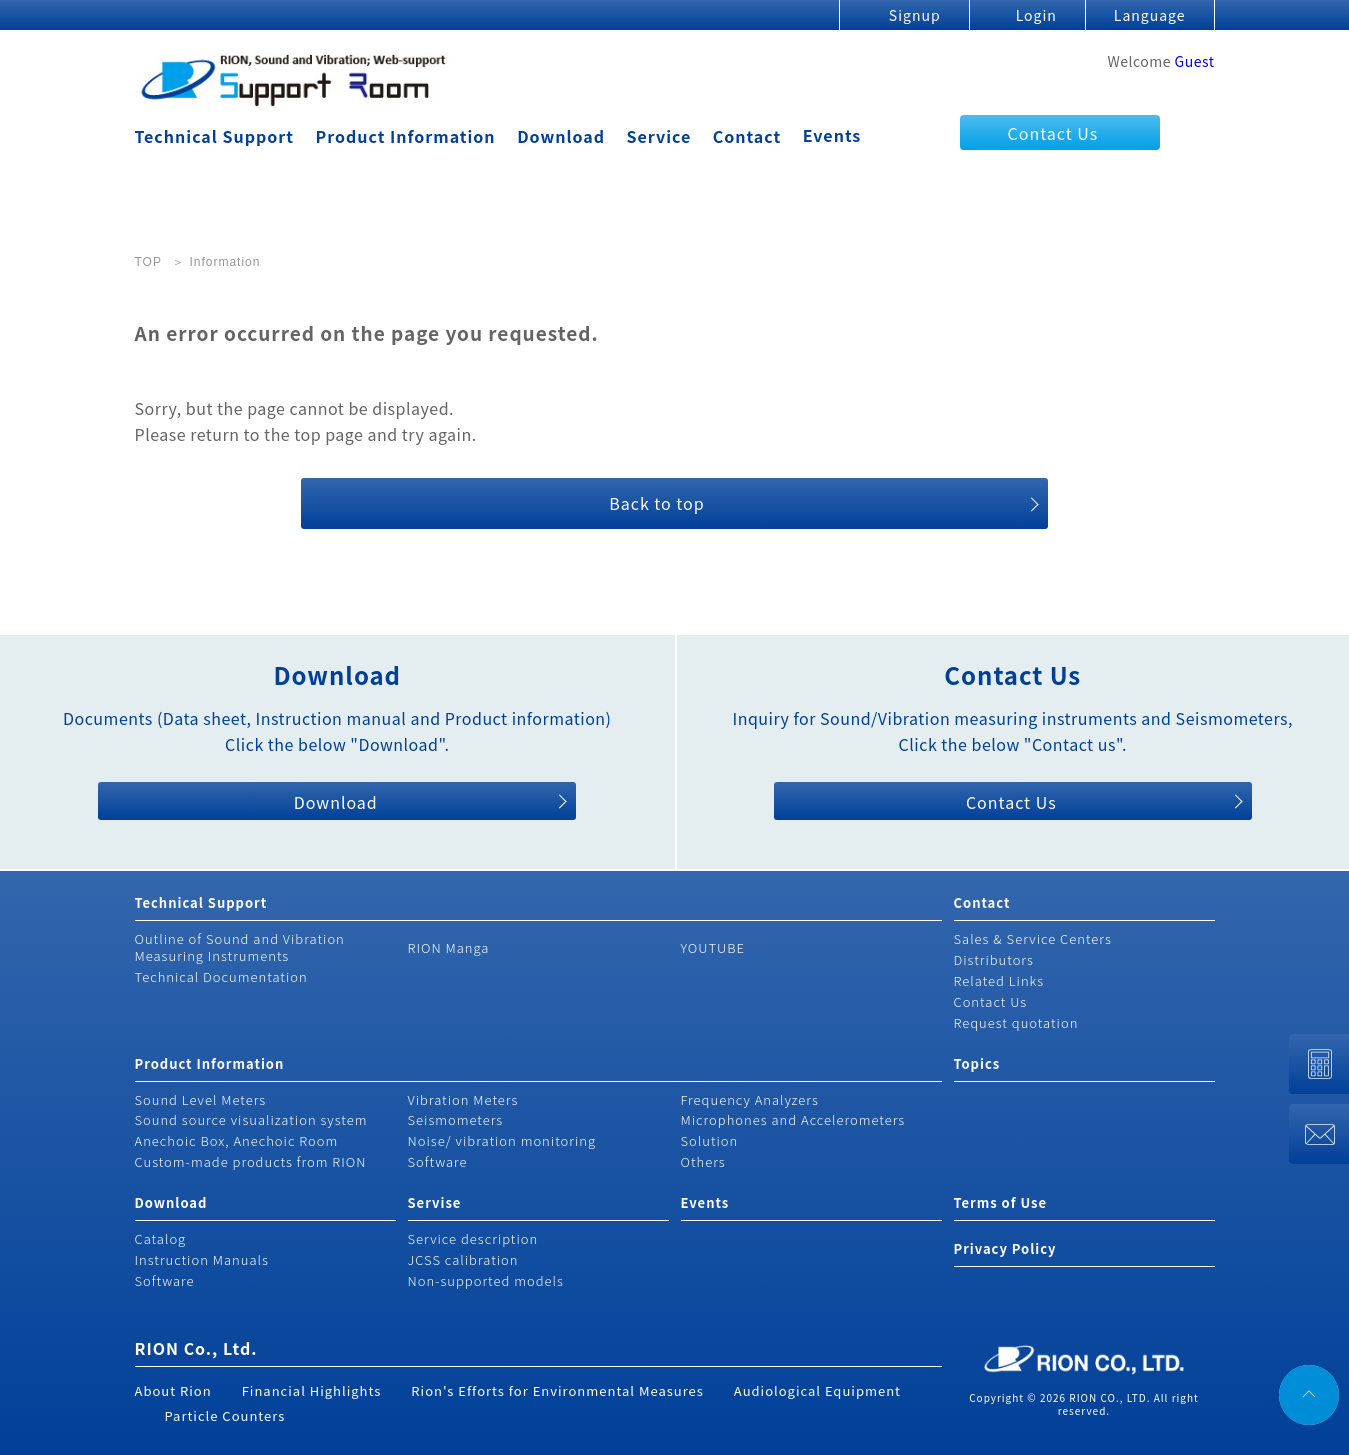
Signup (915, 15)
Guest (1195, 61)
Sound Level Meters (201, 1099)
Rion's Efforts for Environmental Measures (557, 1390)
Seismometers (456, 1119)
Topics (977, 1063)
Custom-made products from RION (251, 1161)
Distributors (994, 959)
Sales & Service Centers (1033, 938)
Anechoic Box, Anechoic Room (237, 1140)
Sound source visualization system (251, 1119)
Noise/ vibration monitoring (502, 1140)
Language (1150, 15)
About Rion (173, 1390)
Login (1036, 15)
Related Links (999, 980)
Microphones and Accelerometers (793, 1119)
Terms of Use (1000, 1202)
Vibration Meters (463, 1099)
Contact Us (1053, 133)
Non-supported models (486, 1280)
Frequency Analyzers (750, 1099)
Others (703, 1161)
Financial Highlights (312, 1390)
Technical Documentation (221, 976)
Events (832, 135)
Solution (710, 1140)
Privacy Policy (1005, 1248)
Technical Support (214, 136)
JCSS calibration (463, 1259)
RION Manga (449, 947)
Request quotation (1016, 1022)
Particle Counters (225, 1415)
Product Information (406, 136)
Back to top (656, 503)
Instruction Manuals (202, 1259)
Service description (473, 1238)
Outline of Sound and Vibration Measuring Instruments (240, 947)
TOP (148, 262)
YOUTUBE (713, 947)
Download (561, 136)
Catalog (161, 1238)
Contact (747, 136)
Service (659, 136)
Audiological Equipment (817, 1390)
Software (438, 1161)
